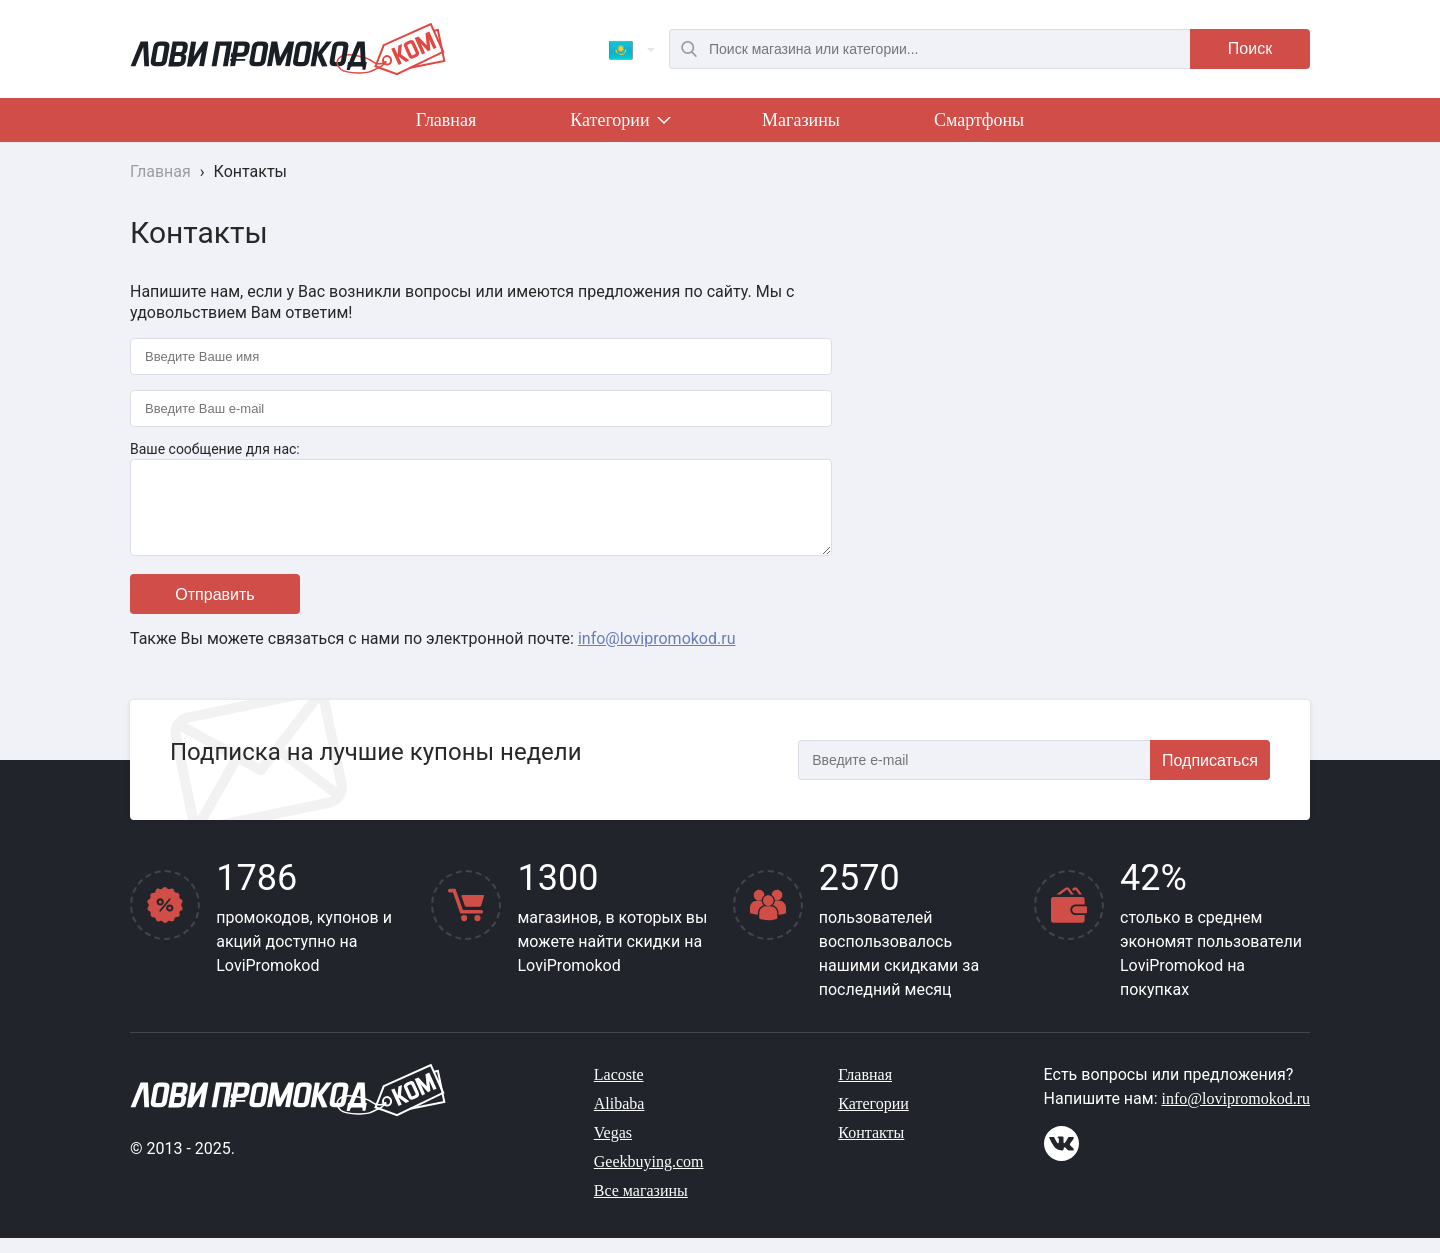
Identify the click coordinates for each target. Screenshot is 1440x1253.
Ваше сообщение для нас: (215, 449)
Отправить (214, 609)
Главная (446, 120)
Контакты (871, 1147)
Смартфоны (979, 120)
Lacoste (619, 1089)
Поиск (1250, 48)
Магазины (801, 120)
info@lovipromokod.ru (657, 653)
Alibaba (619, 1118)
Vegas (613, 1147)
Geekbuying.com (649, 1176)
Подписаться (1210, 775)
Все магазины (641, 1205)
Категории (619, 124)
